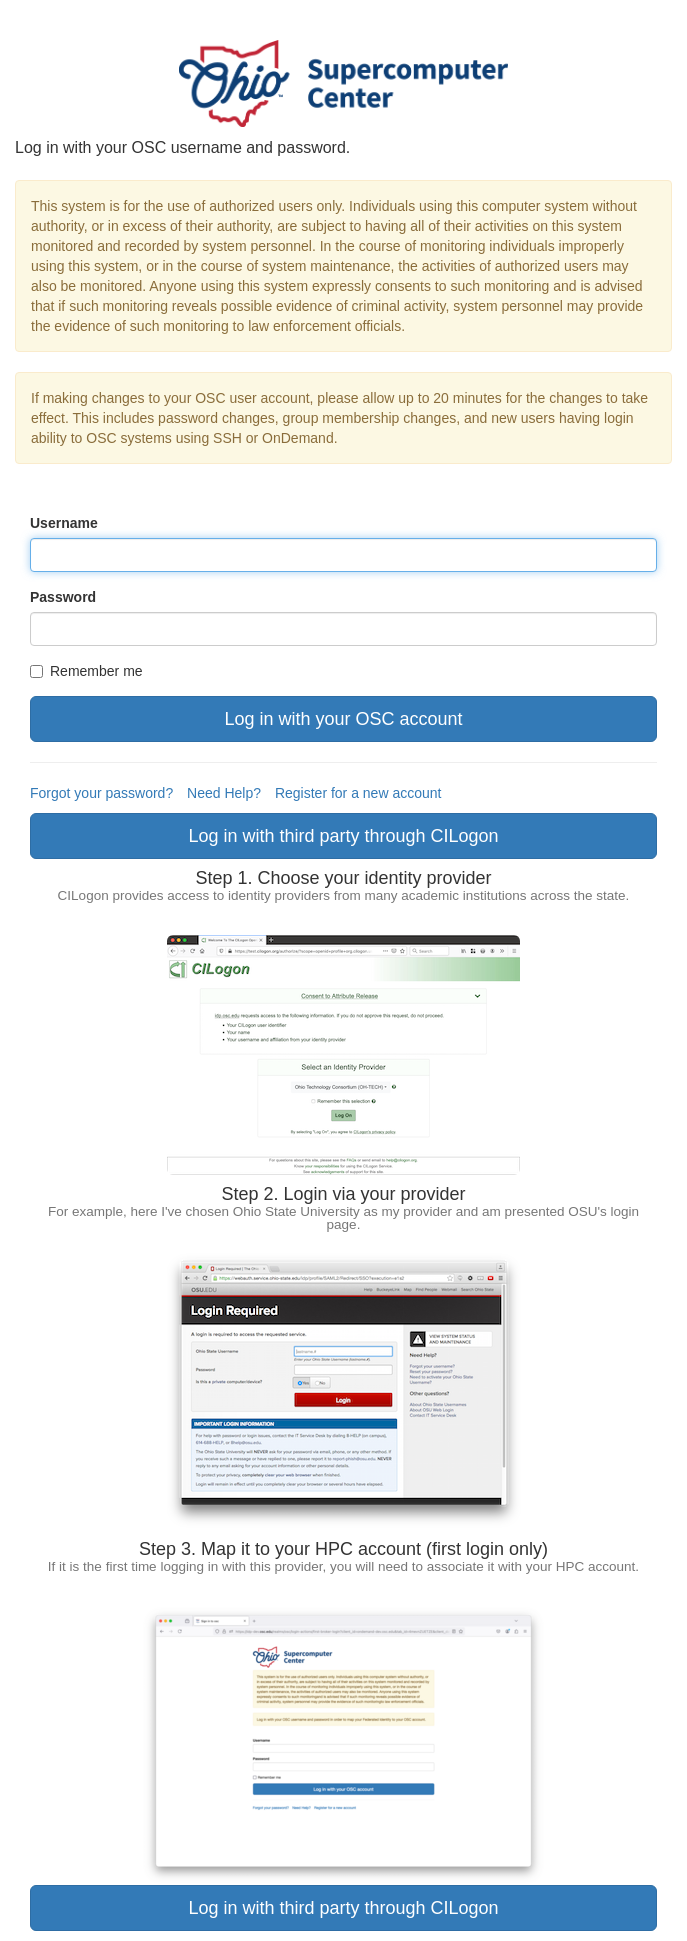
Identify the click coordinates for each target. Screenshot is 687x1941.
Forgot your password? (101, 793)
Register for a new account (358, 793)
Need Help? (224, 793)
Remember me (86, 671)
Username (64, 523)
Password (63, 597)
